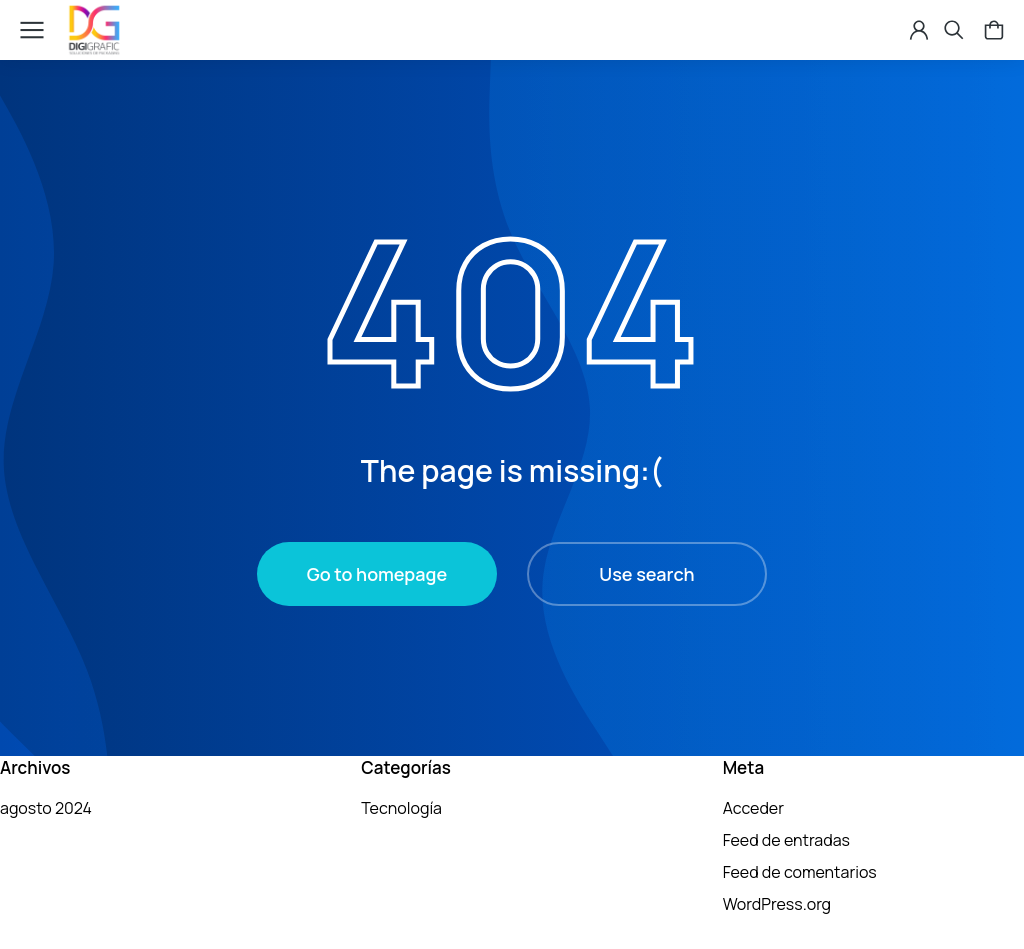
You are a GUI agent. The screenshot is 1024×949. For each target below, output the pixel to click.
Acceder (753, 808)
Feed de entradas (786, 840)
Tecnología (401, 808)
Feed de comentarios (800, 872)
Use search (646, 574)
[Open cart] (984, 30)
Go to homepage (377, 574)
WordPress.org (777, 904)
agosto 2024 (46, 808)
